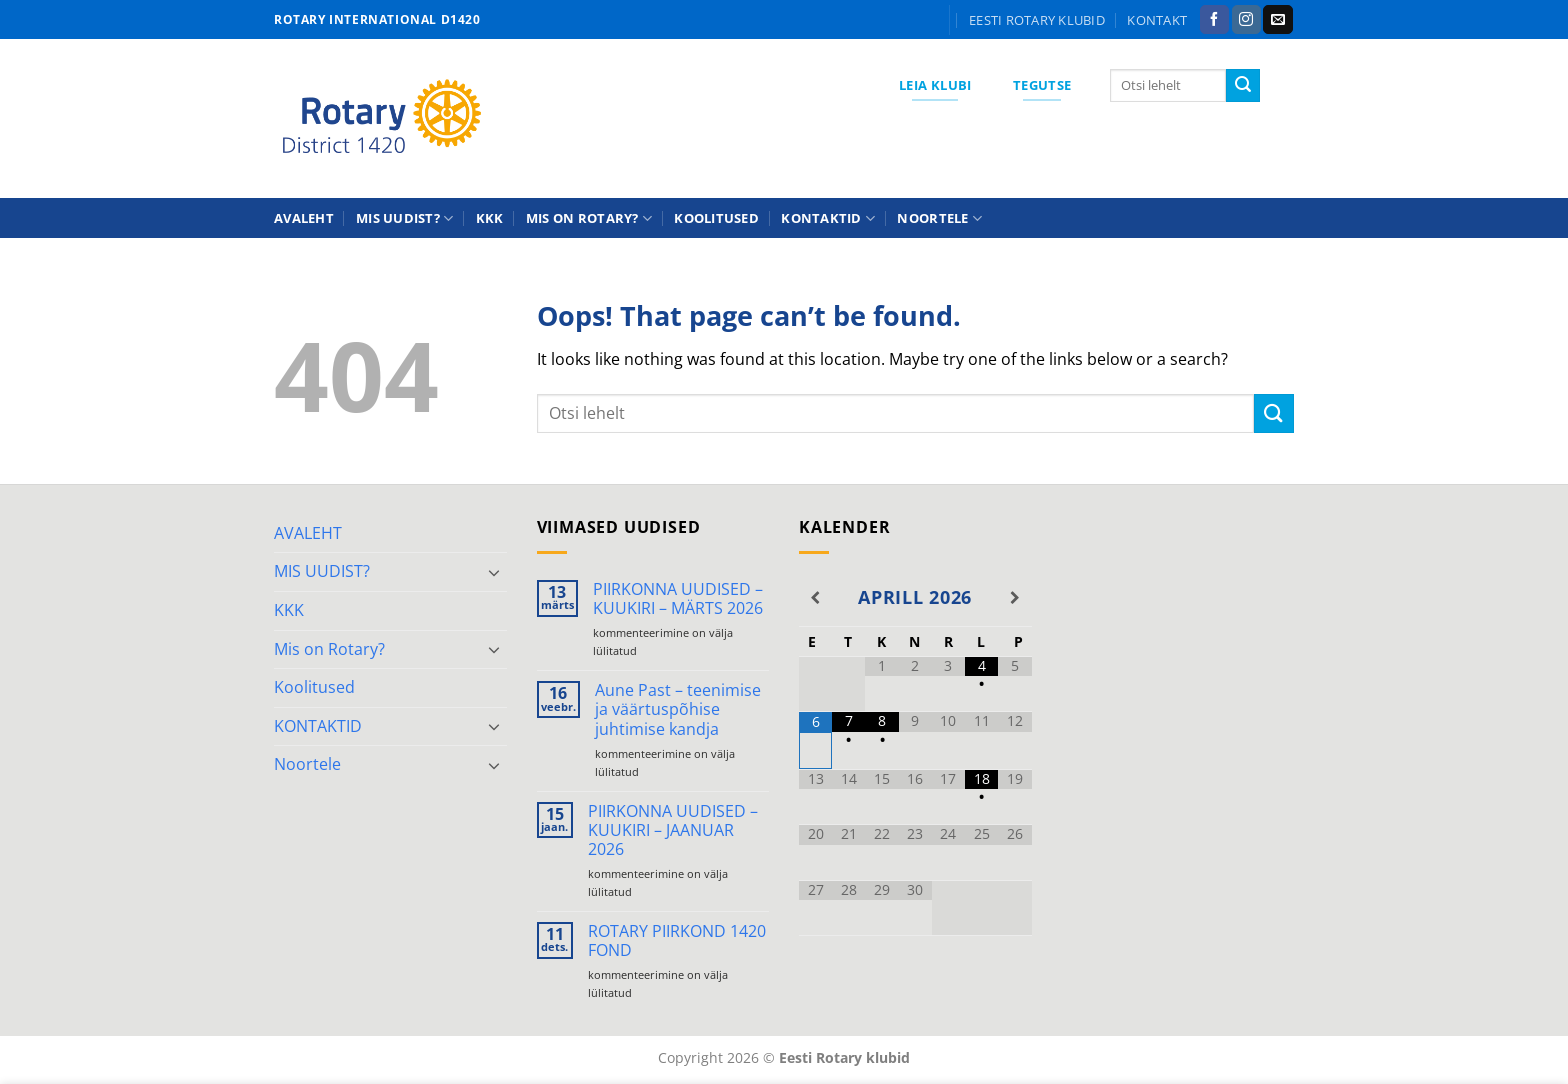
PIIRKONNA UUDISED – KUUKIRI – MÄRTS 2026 (678, 599)
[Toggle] (495, 572)
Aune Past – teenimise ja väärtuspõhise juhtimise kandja (678, 710)
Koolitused (716, 218)
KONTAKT (1157, 20)
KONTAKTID (828, 218)
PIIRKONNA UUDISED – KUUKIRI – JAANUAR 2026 (673, 831)
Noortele (939, 218)
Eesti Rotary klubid (1037, 20)
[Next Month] (1014, 598)
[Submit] (1243, 86)
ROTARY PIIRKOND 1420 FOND (677, 941)
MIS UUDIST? (404, 218)
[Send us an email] (1277, 20)
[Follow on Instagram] (1246, 20)
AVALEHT (304, 218)
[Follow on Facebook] (1214, 20)
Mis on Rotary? (589, 218)
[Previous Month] (815, 598)
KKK (490, 218)
